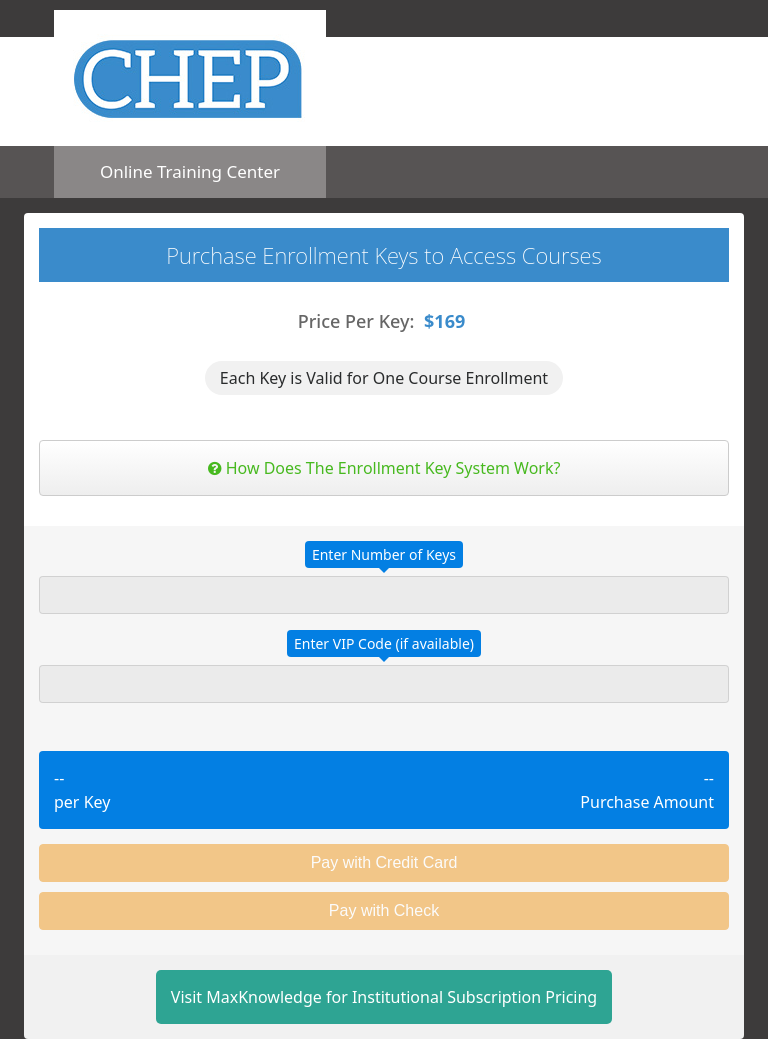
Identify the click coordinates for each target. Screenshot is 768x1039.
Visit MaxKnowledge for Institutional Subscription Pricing (384, 997)
